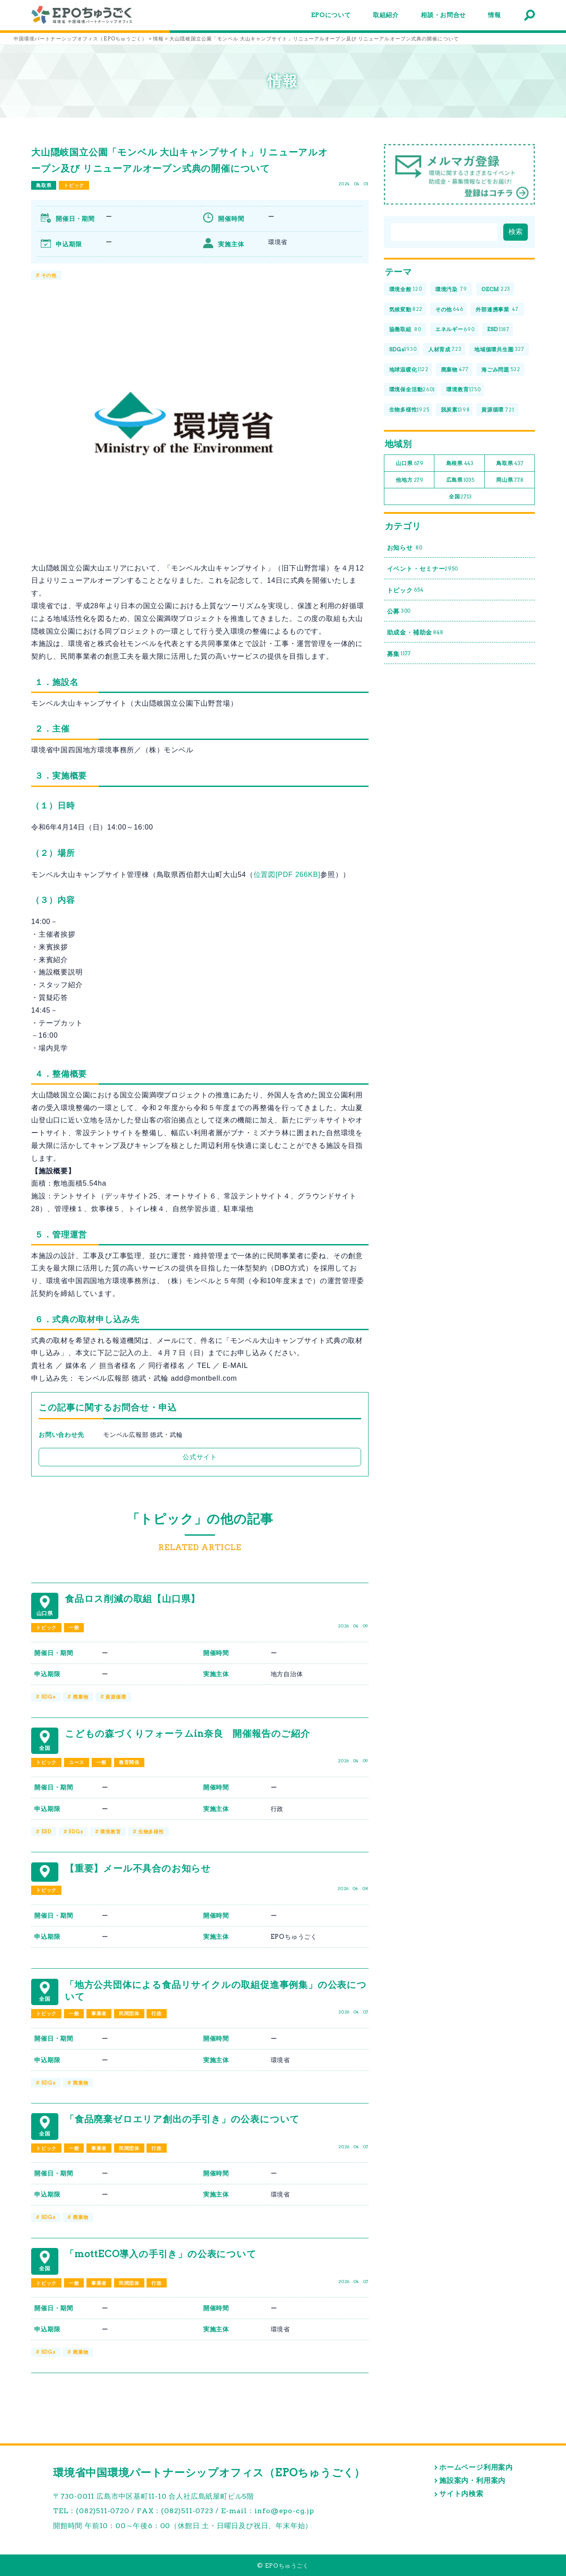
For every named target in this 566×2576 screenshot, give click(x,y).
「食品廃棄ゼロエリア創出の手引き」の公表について (182, 2119)
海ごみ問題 (500, 369)
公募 (399, 611)
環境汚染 (451, 289)
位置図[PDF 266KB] (287, 874)
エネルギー (455, 329)
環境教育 (110, 1832)
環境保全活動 (412, 389)
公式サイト (200, 1457)
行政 (156, 2013)
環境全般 (405, 289)
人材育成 (445, 350)
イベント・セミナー (423, 569)
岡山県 (510, 480)
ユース (76, 1762)
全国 (460, 497)
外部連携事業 (497, 309)
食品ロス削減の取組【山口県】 (132, 1598)
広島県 (460, 480)
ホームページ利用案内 (476, 2467)
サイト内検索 (461, 2493)
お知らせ (405, 548)
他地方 (410, 480)
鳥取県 (43, 185)
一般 (74, 1627)
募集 (399, 653)
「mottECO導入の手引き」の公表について (161, 2253)
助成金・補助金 (415, 632)
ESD (46, 1832)
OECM (495, 289)
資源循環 (115, 1697)
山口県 (410, 463)
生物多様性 (151, 1832)
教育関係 (129, 1762)
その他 (49, 275)
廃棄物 (80, 1697)
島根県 (460, 463)
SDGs (48, 1697)
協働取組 (405, 329)
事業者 (99, 2013)
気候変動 (406, 309)
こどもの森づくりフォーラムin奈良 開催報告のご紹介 (187, 1733)
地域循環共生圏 (499, 350)
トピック (74, 185)
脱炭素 (455, 410)
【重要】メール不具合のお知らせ (138, 1868)
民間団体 (129, 2013)
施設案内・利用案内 (472, 2480)
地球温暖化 (409, 369)
